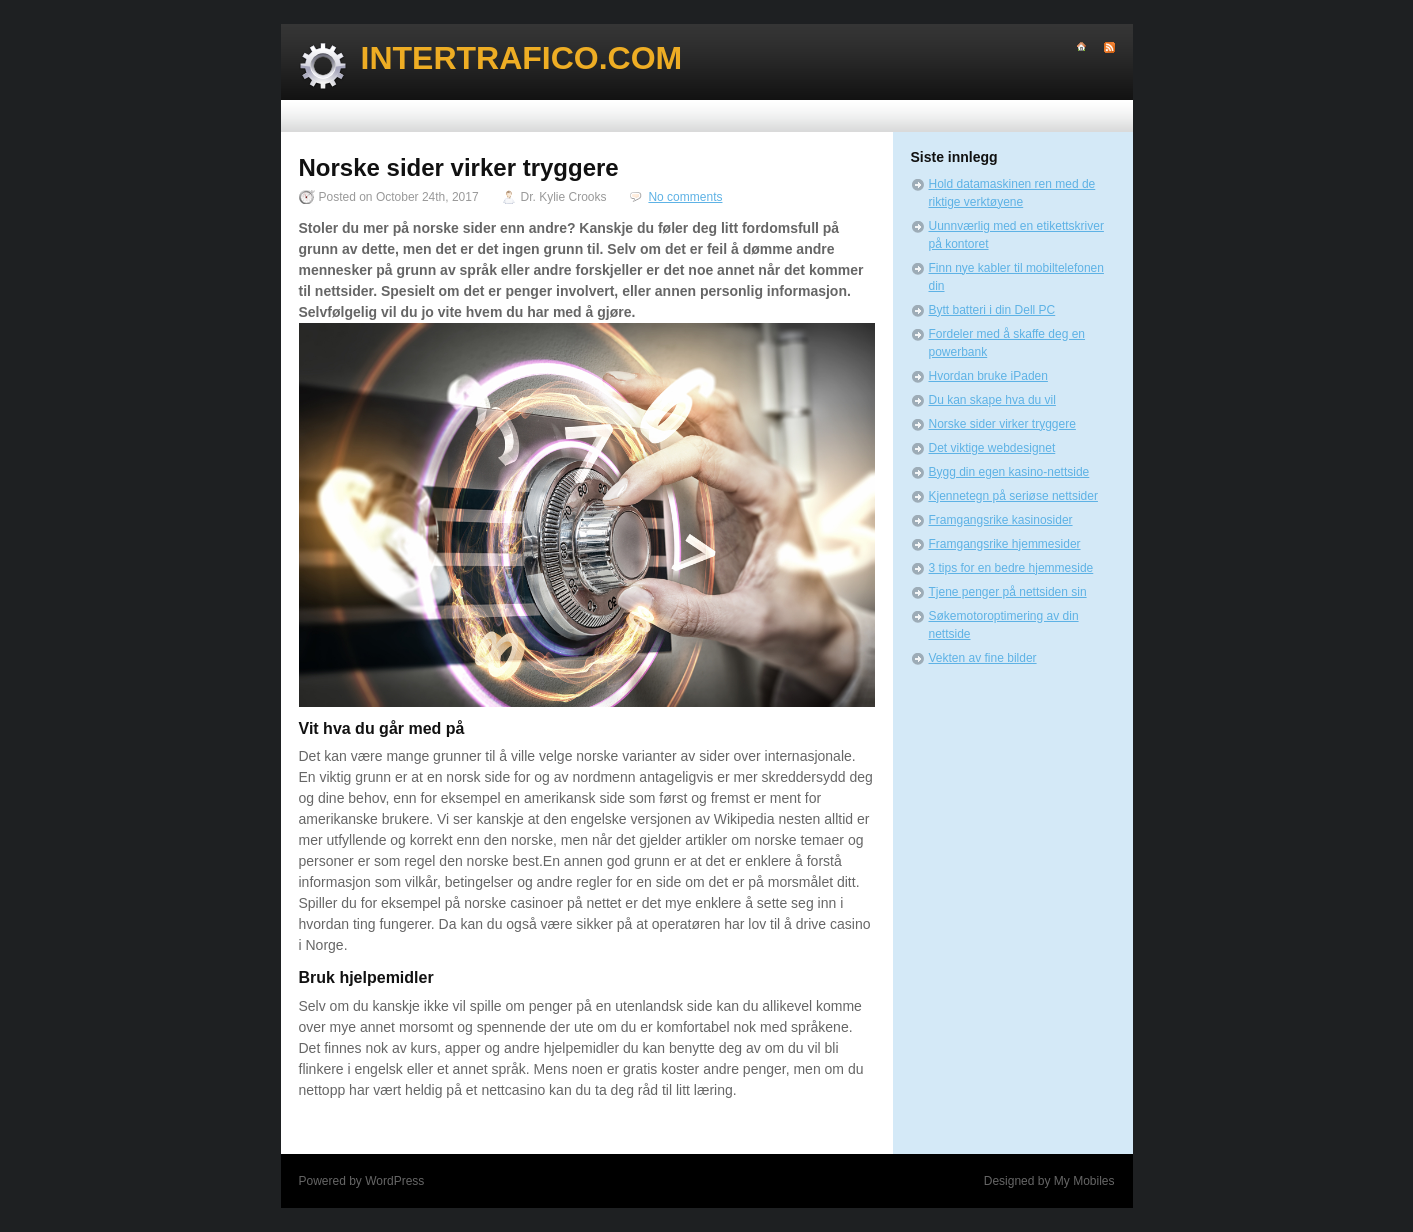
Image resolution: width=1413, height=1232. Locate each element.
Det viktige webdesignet (992, 448)
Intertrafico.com (522, 58)
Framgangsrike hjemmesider (1005, 544)
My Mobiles (1084, 1181)
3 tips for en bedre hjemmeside (1011, 568)
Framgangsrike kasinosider (1001, 520)
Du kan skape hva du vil (992, 400)
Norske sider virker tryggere (1002, 424)
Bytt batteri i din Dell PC (992, 310)
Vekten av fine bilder (983, 658)
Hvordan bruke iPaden (988, 376)
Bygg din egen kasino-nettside (1009, 472)
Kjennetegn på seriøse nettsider (1013, 496)
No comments (685, 197)
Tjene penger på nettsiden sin (1008, 592)
